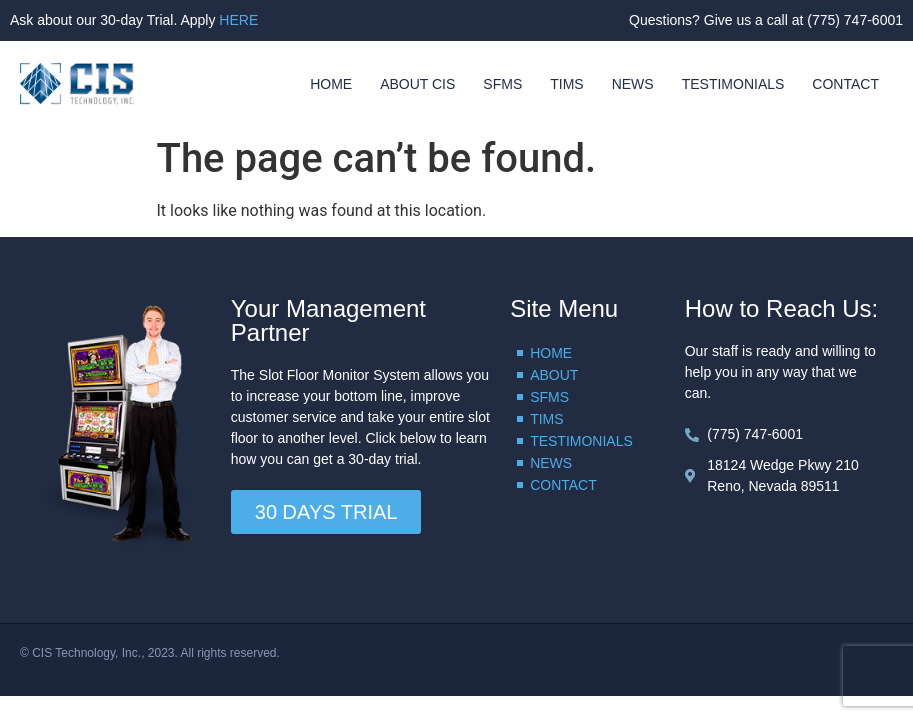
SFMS (502, 84)
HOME (331, 84)
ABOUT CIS (417, 84)
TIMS (566, 84)
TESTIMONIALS (733, 84)
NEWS (633, 84)
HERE (238, 20)
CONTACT (845, 84)
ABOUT (554, 375)
